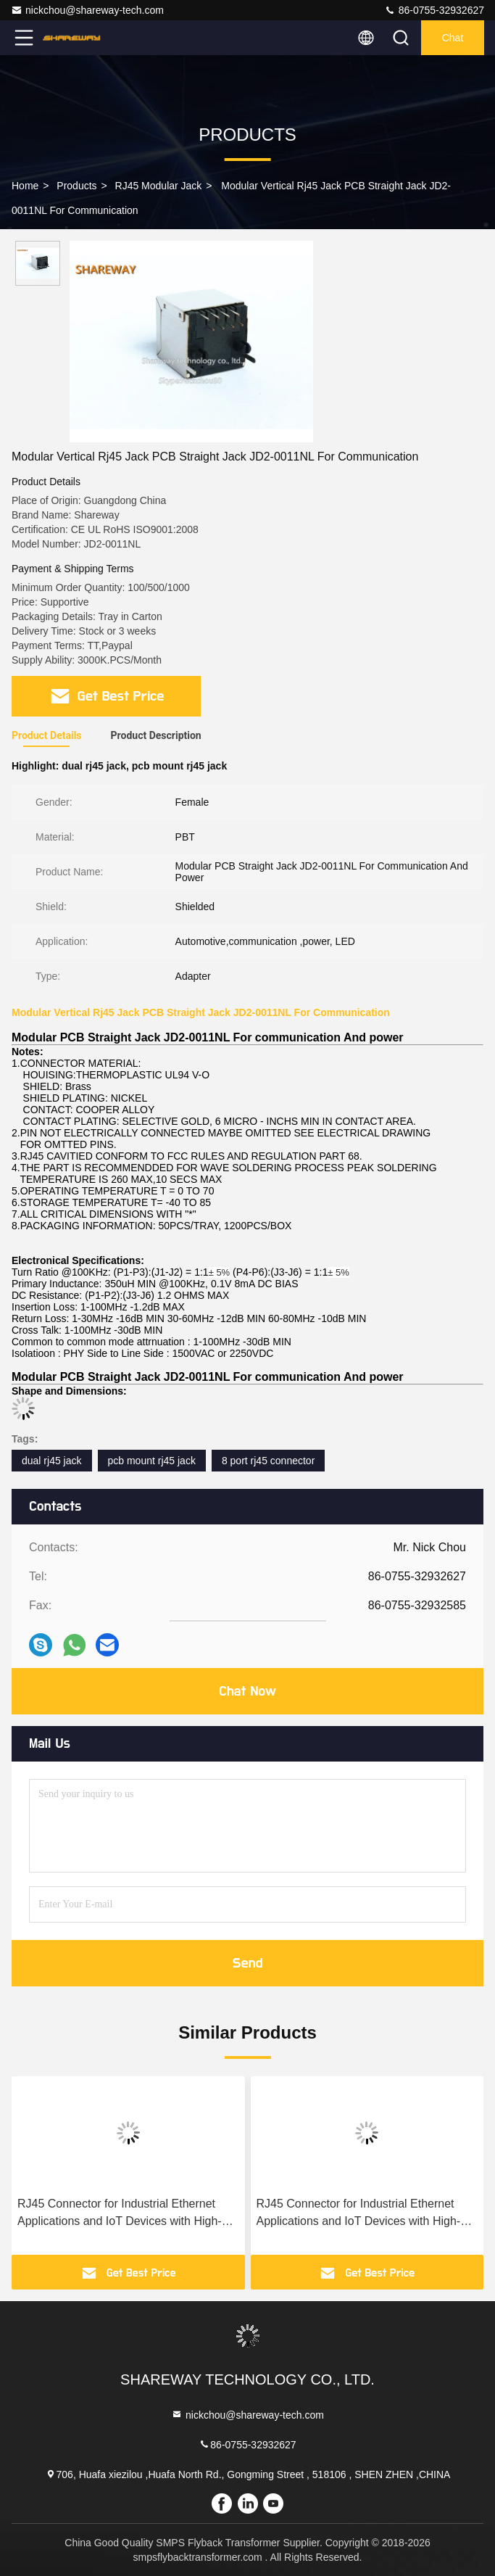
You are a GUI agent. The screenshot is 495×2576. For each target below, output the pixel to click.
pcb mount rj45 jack (152, 1460)
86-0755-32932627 (434, 10)
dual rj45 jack (52, 1460)
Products (76, 185)
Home (25, 185)
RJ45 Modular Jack (158, 185)
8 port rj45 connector (268, 1460)
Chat (453, 38)
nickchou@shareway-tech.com (87, 10)
